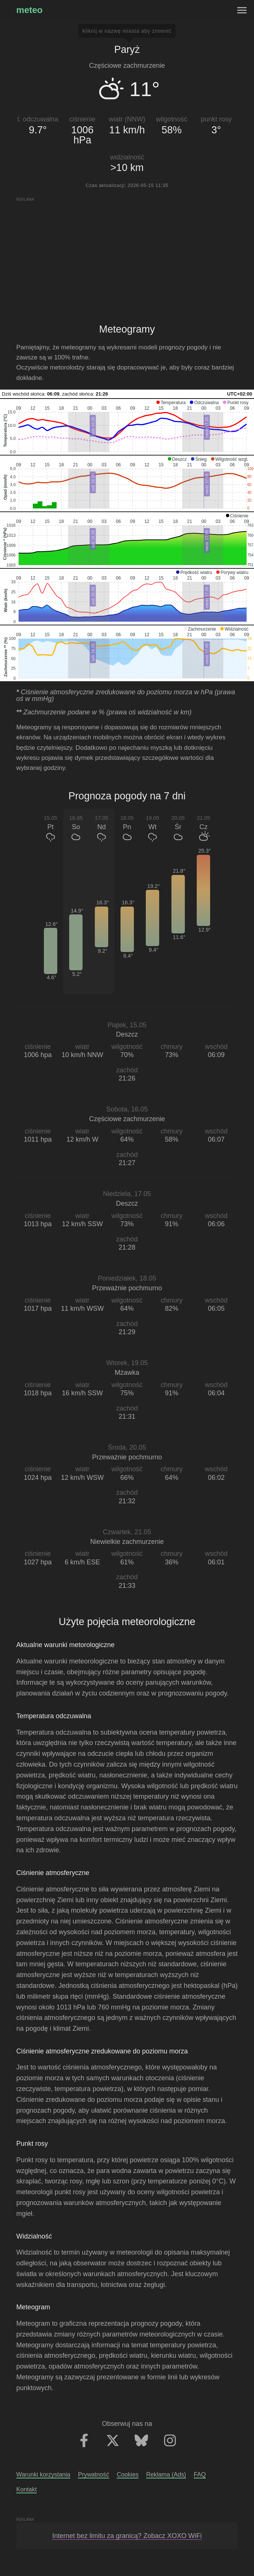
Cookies (127, 2474)
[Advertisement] (127, 254)
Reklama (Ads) (166, 2474)
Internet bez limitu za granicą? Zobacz (127, 2535)
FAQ (200, 2474)
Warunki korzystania (43, 2474)
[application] (127, 427)
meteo (29, 10)
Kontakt (26, 2489)
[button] (171, 402)
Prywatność (93, 2474)
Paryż (127, 49)
